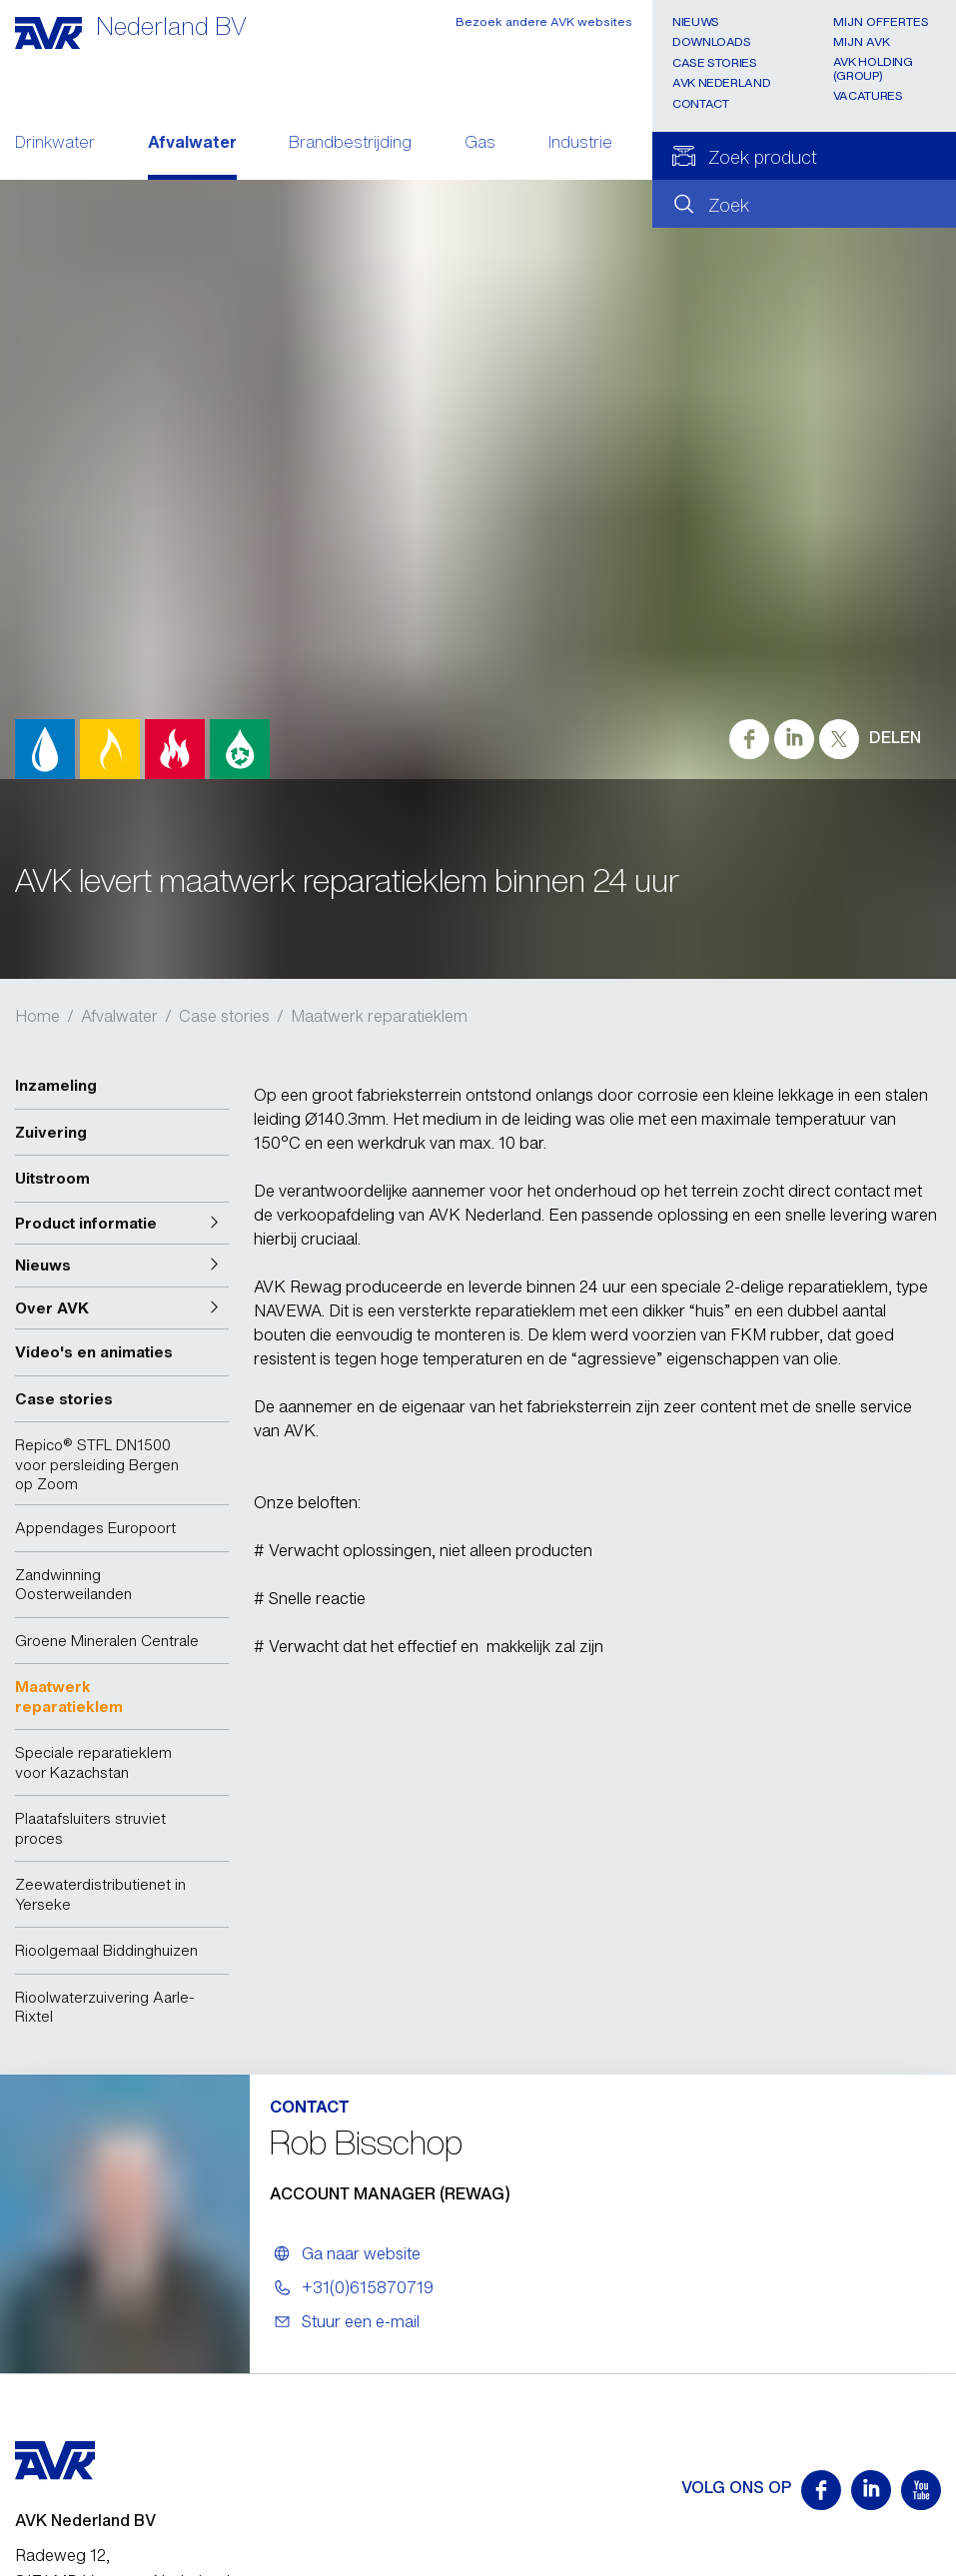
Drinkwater (55, 144)
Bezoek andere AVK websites (544, 21)
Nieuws (695, 21)
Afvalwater (192, 144)
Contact (700, 103)
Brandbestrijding (350, 144)
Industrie (580, 144)
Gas (480, 144)
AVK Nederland (721, 82)
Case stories (714, 62)
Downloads (711, 41)
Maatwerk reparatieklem (379, 1016)
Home (37, 1016)
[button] (122, 1224)
